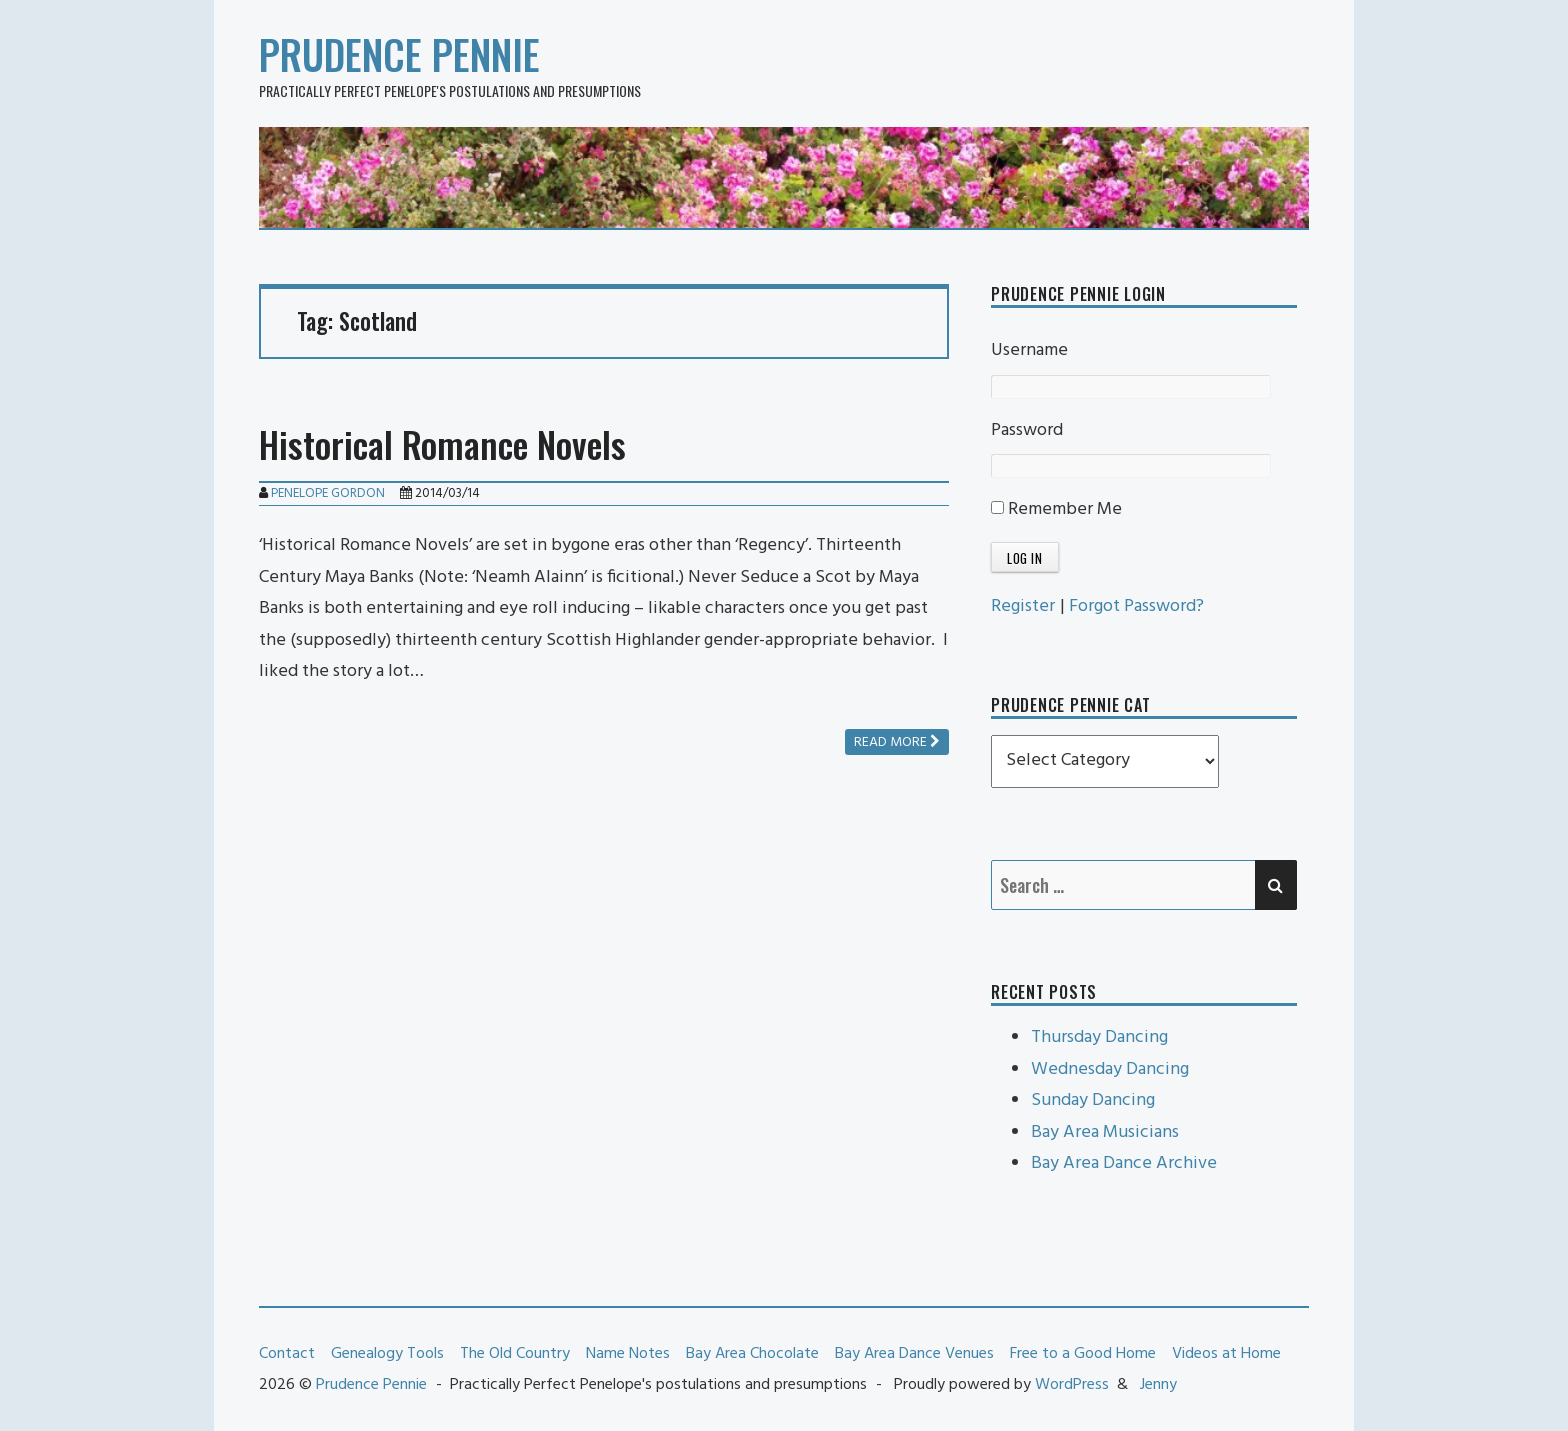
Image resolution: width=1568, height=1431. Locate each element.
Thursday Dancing (1099, 1037)
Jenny (1158, 1385)
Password (1027, 430)
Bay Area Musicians (1105, 1132)
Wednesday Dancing (1110, 1069)
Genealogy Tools (387, 1354)
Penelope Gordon (328, 493)
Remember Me (1056, 509)
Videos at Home (1226, 1354)
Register (1023, 606)
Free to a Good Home (1083, 1354)
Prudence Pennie (399, 54)
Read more (897, 742)
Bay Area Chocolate (752, 1354)
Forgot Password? (1136, 606)
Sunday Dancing (1093, 1100)
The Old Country (515, 1354)
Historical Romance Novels (442, 443)
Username (1029, 350)
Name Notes (628, 1354)
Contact (287, 1354)
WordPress (1072, 1385)
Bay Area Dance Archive (1124, 1163)
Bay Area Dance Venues (914, 1354)
